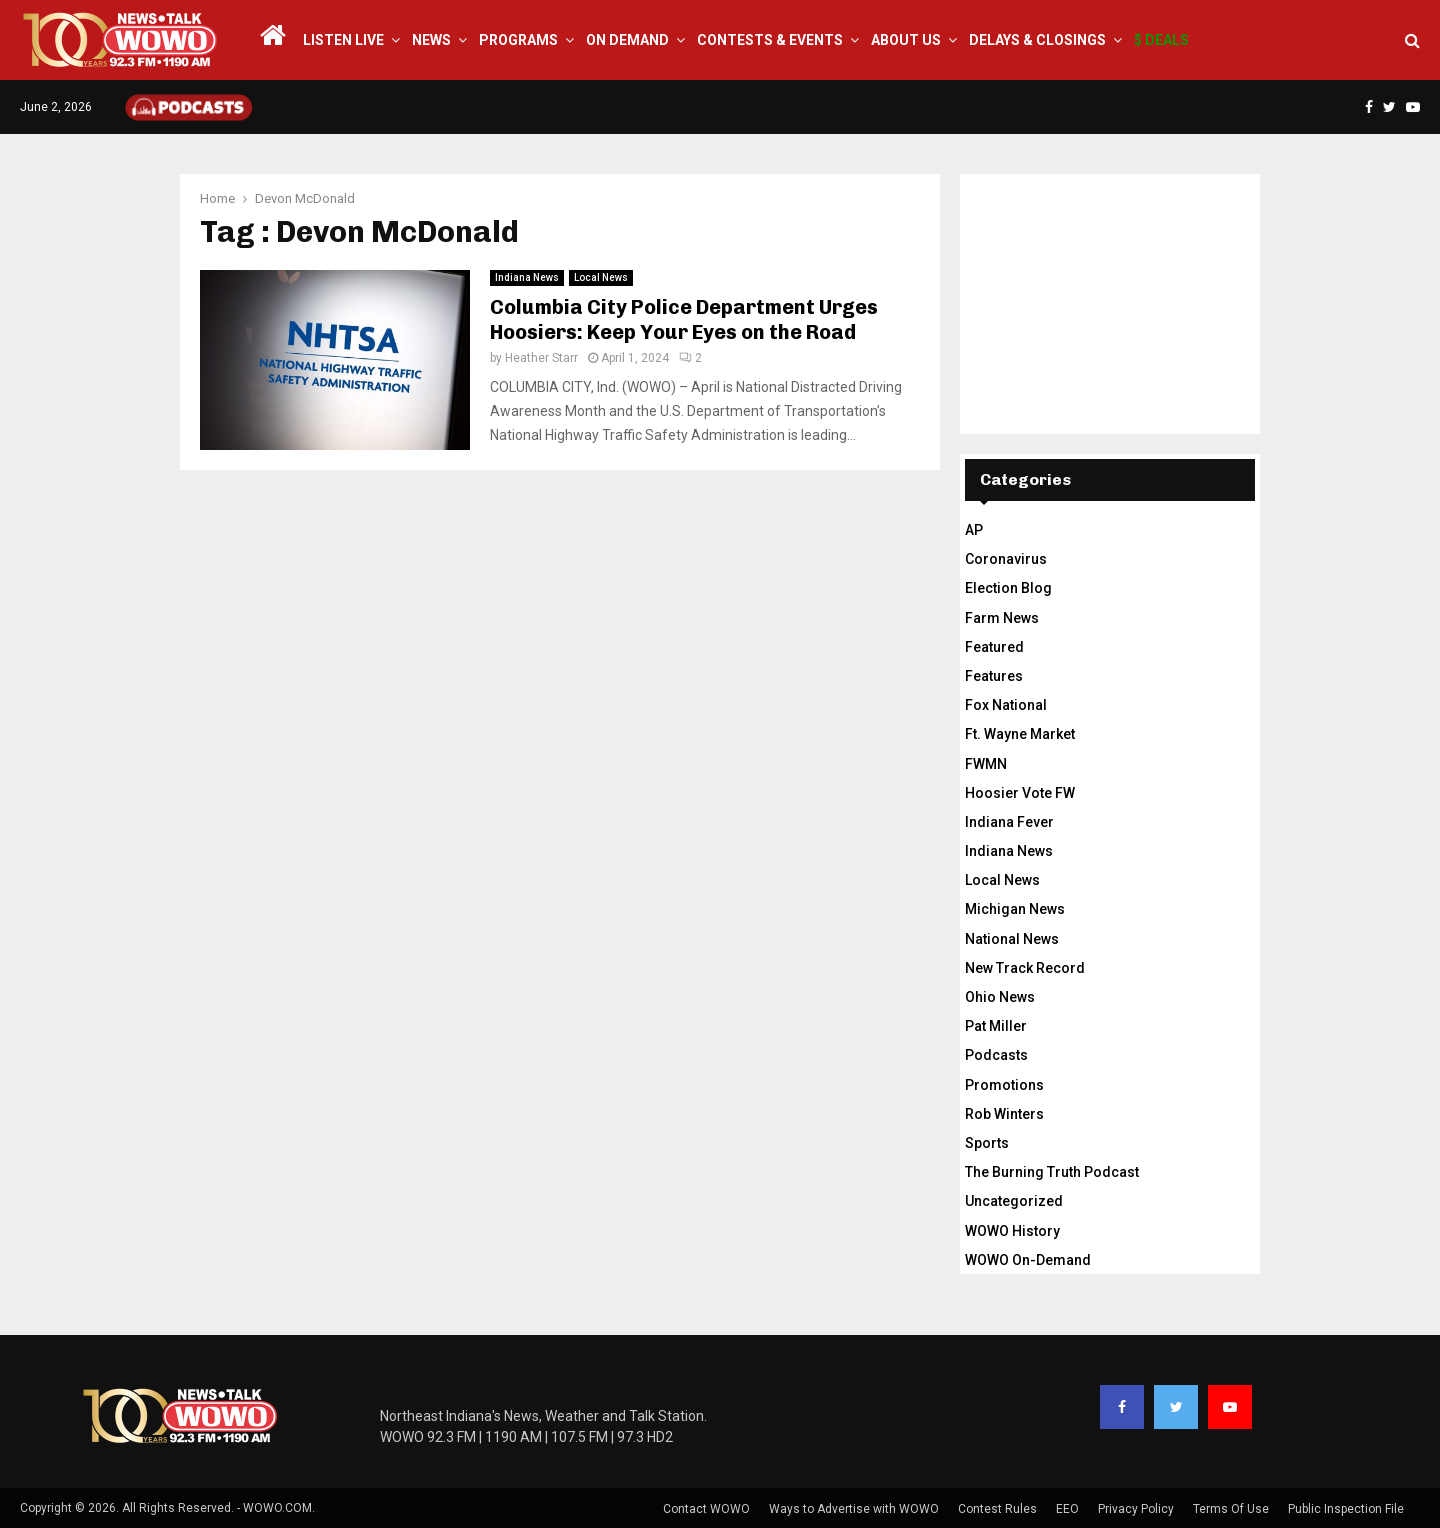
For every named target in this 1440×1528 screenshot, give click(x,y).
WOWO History (1012, 1231)
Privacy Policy (1136, 1509)
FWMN (986, 764)
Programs (518, 40)
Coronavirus (1006, 559)
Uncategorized (1014, 1201)
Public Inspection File (1346, 1509)
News (431, 40)
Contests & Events (770, 40)
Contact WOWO (706, 1509)
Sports (987, 1143)
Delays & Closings (1037, 40)
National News (1012, 939)
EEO (1067, 1509)
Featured (994, 647)
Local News (601, 277)
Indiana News (527, 277)
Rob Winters (1004, 1114)
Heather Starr (541, 358)
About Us (906, 40)
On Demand (627, 40)
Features (994, 676)
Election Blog (1008, 588)
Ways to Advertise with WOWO (854, 1509)
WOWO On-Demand (1028, 1260)
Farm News (1002, 618)
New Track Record (1025, 968)
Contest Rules (997, 1509)
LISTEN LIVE (343, 40)
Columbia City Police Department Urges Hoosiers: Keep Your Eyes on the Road (684, 319)
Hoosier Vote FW (1020, 793)
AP (974, 530)
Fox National (1006, 705)
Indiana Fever (1009, 822)
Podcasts (996, 1055)
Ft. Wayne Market (1020, 734)
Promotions (1004, 1085)
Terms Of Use (1231, 1509)
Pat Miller (996, 1026)
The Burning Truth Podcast (1052, 1172)
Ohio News (1000, 997)
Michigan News (1015, 909)
